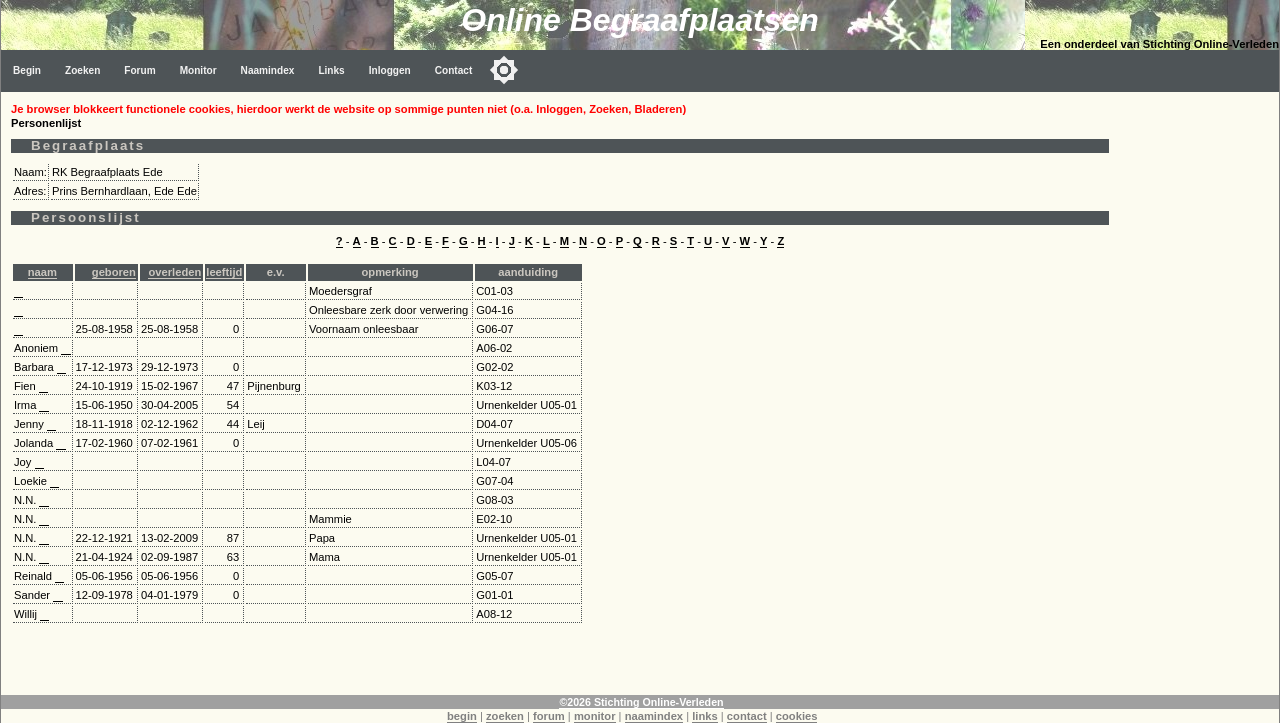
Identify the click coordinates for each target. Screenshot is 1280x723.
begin (462, 716)
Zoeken (82, 70)
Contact (454, 70)
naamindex (654, 716)
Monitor (198, 70)
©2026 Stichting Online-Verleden (641, 702)
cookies (797, 716)
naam (42, 272)
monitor (595, 716)
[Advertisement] (1199, 392)
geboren (114, 272)
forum (549, 716)
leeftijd (224, 272)
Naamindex (268, 70)
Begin (27, 70)
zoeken (505, 716)
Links (331, 70)
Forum (139, 70)
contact (747, 716)
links (705, 716)
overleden (174, 272)
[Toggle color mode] (504, 70)
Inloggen (390, 70)
